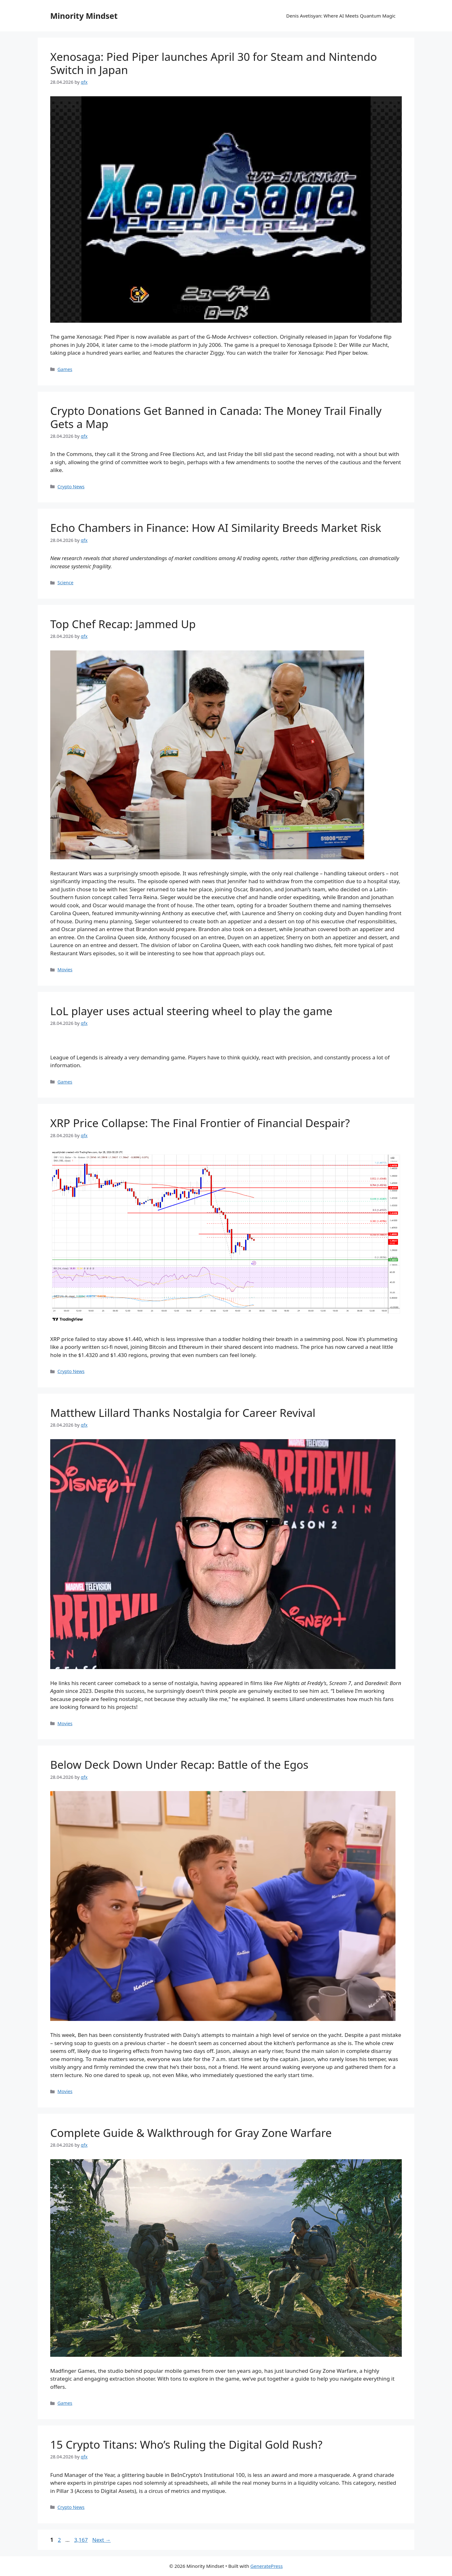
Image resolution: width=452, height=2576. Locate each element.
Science (65, 583)
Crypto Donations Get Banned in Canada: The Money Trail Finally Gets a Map (216, 417)
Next (101, 2539)
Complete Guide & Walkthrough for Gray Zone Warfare (191, 2132)
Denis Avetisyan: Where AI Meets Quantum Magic (341, 16)
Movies (65, 970)
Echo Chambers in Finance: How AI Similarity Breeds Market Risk (215, 527)
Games (64, 369)
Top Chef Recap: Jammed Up (123, 624)
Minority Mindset (84, 15)
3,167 (81, 2539)
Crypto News (70, 487)
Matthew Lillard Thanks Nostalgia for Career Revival (182, 1412)
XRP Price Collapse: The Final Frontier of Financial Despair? (200, 1123)
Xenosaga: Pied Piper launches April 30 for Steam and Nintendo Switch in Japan (213, 63)
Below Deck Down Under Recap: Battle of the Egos (179, 1764)
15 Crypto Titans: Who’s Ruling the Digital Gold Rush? (186, 2444)
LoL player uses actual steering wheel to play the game (191, 1011)
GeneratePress (266, 2566)
